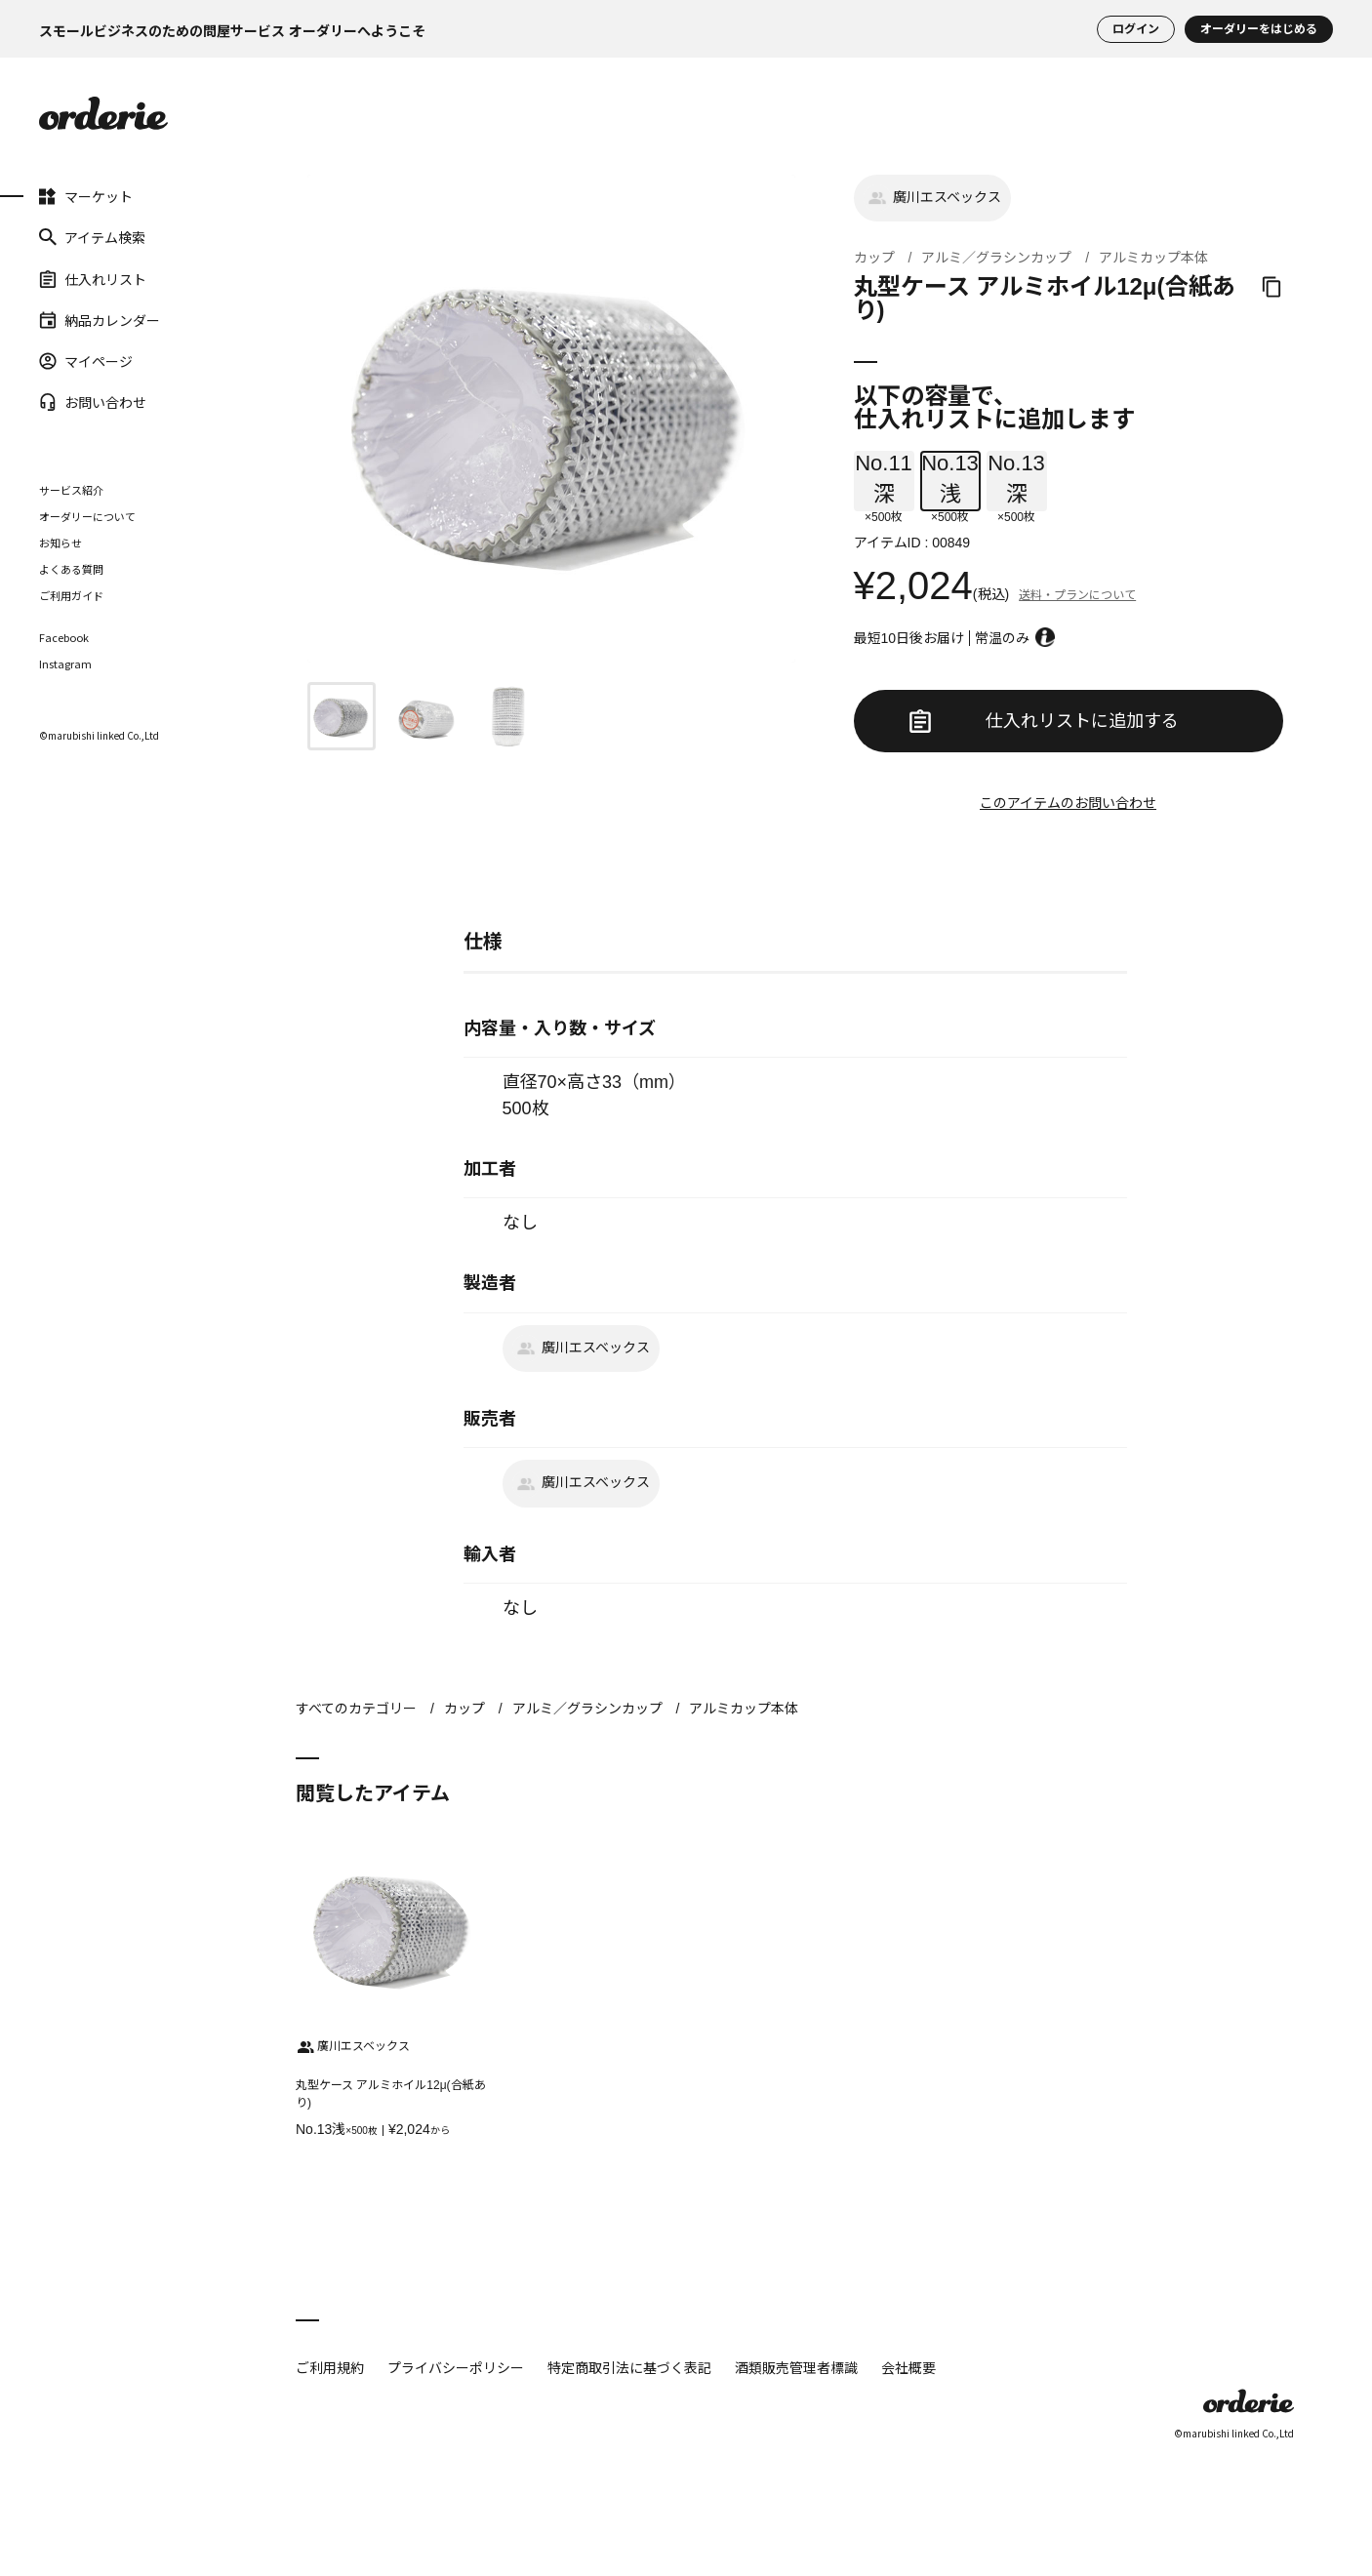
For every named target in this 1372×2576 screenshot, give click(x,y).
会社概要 (908, 2367)
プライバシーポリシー (455, 2367)
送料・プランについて (1077, 595)
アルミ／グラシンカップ (996, 257)
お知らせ (60, 542)
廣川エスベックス (932, 198)
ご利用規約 (330, 2367)
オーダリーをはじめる (1258, 29)
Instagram (65, 664)
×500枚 (884, 481)
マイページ (86, 361)
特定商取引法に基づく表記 (629, 2367)
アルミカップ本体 (1153, 257)
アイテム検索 (92, 237)
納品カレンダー (99, 320)
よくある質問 (71, 569)
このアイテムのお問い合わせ (1068, 803)
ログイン (1135, 29)
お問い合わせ (92, 402)
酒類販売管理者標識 (796, 2367)
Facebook (64, 637)
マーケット (86, 196)
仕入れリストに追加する (1043, 721)
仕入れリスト (92, 278)
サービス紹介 (71, 490)
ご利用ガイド (71, 595)
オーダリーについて (87, 516)
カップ (874, 257)
